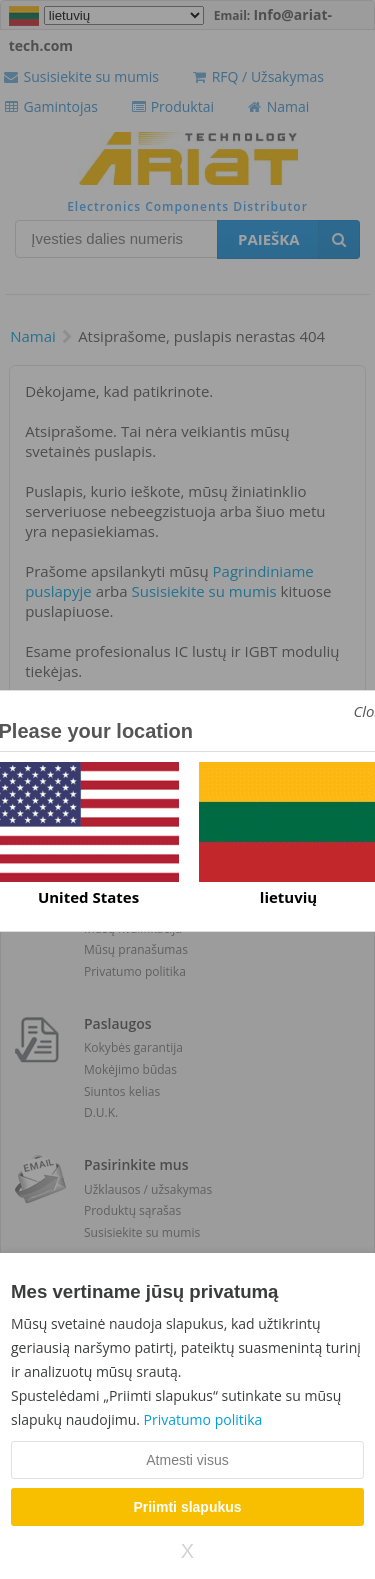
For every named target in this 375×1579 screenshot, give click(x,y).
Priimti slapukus (187, 1507)
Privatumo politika (203, 1419)
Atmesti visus (187, 1460)
